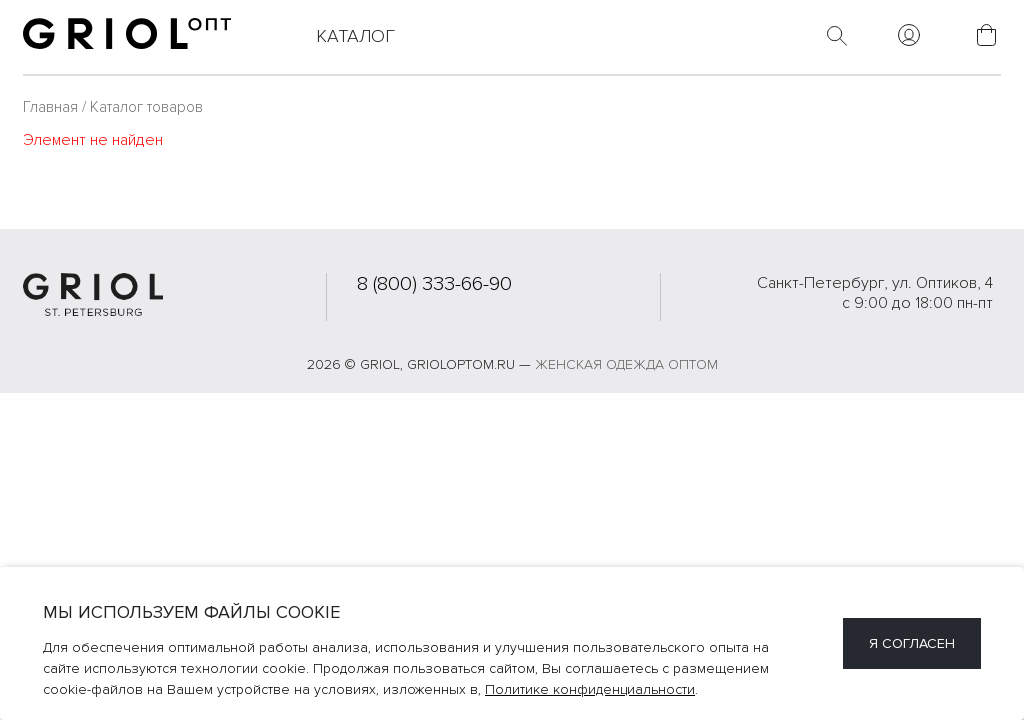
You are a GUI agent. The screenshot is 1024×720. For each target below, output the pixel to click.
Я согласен (912, 643)
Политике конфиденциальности (590, 689)
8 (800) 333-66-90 (434, 284)
